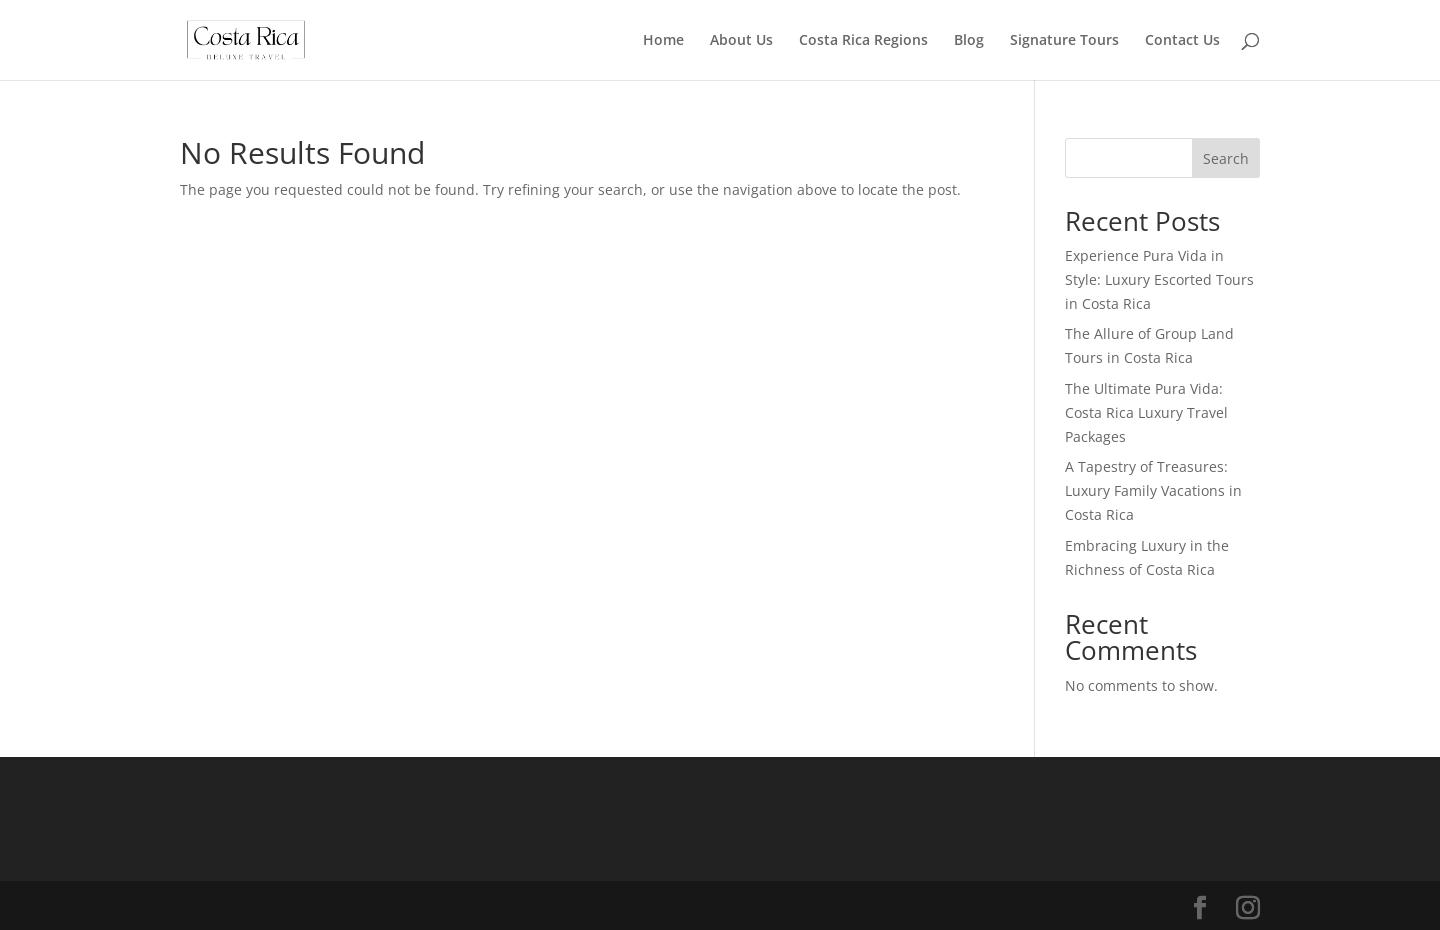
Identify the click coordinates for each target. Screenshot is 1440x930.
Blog (969, 41)
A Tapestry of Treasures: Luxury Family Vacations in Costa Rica (1153, 490)
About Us (741, 41)
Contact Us (1182, 41)
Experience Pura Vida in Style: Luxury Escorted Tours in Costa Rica (1159, 279)
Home (663, 41)
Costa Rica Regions (863, 41)
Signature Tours (1064, 41)
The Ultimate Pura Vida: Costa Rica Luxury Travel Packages (1146, 412)
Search (1226, 158)
